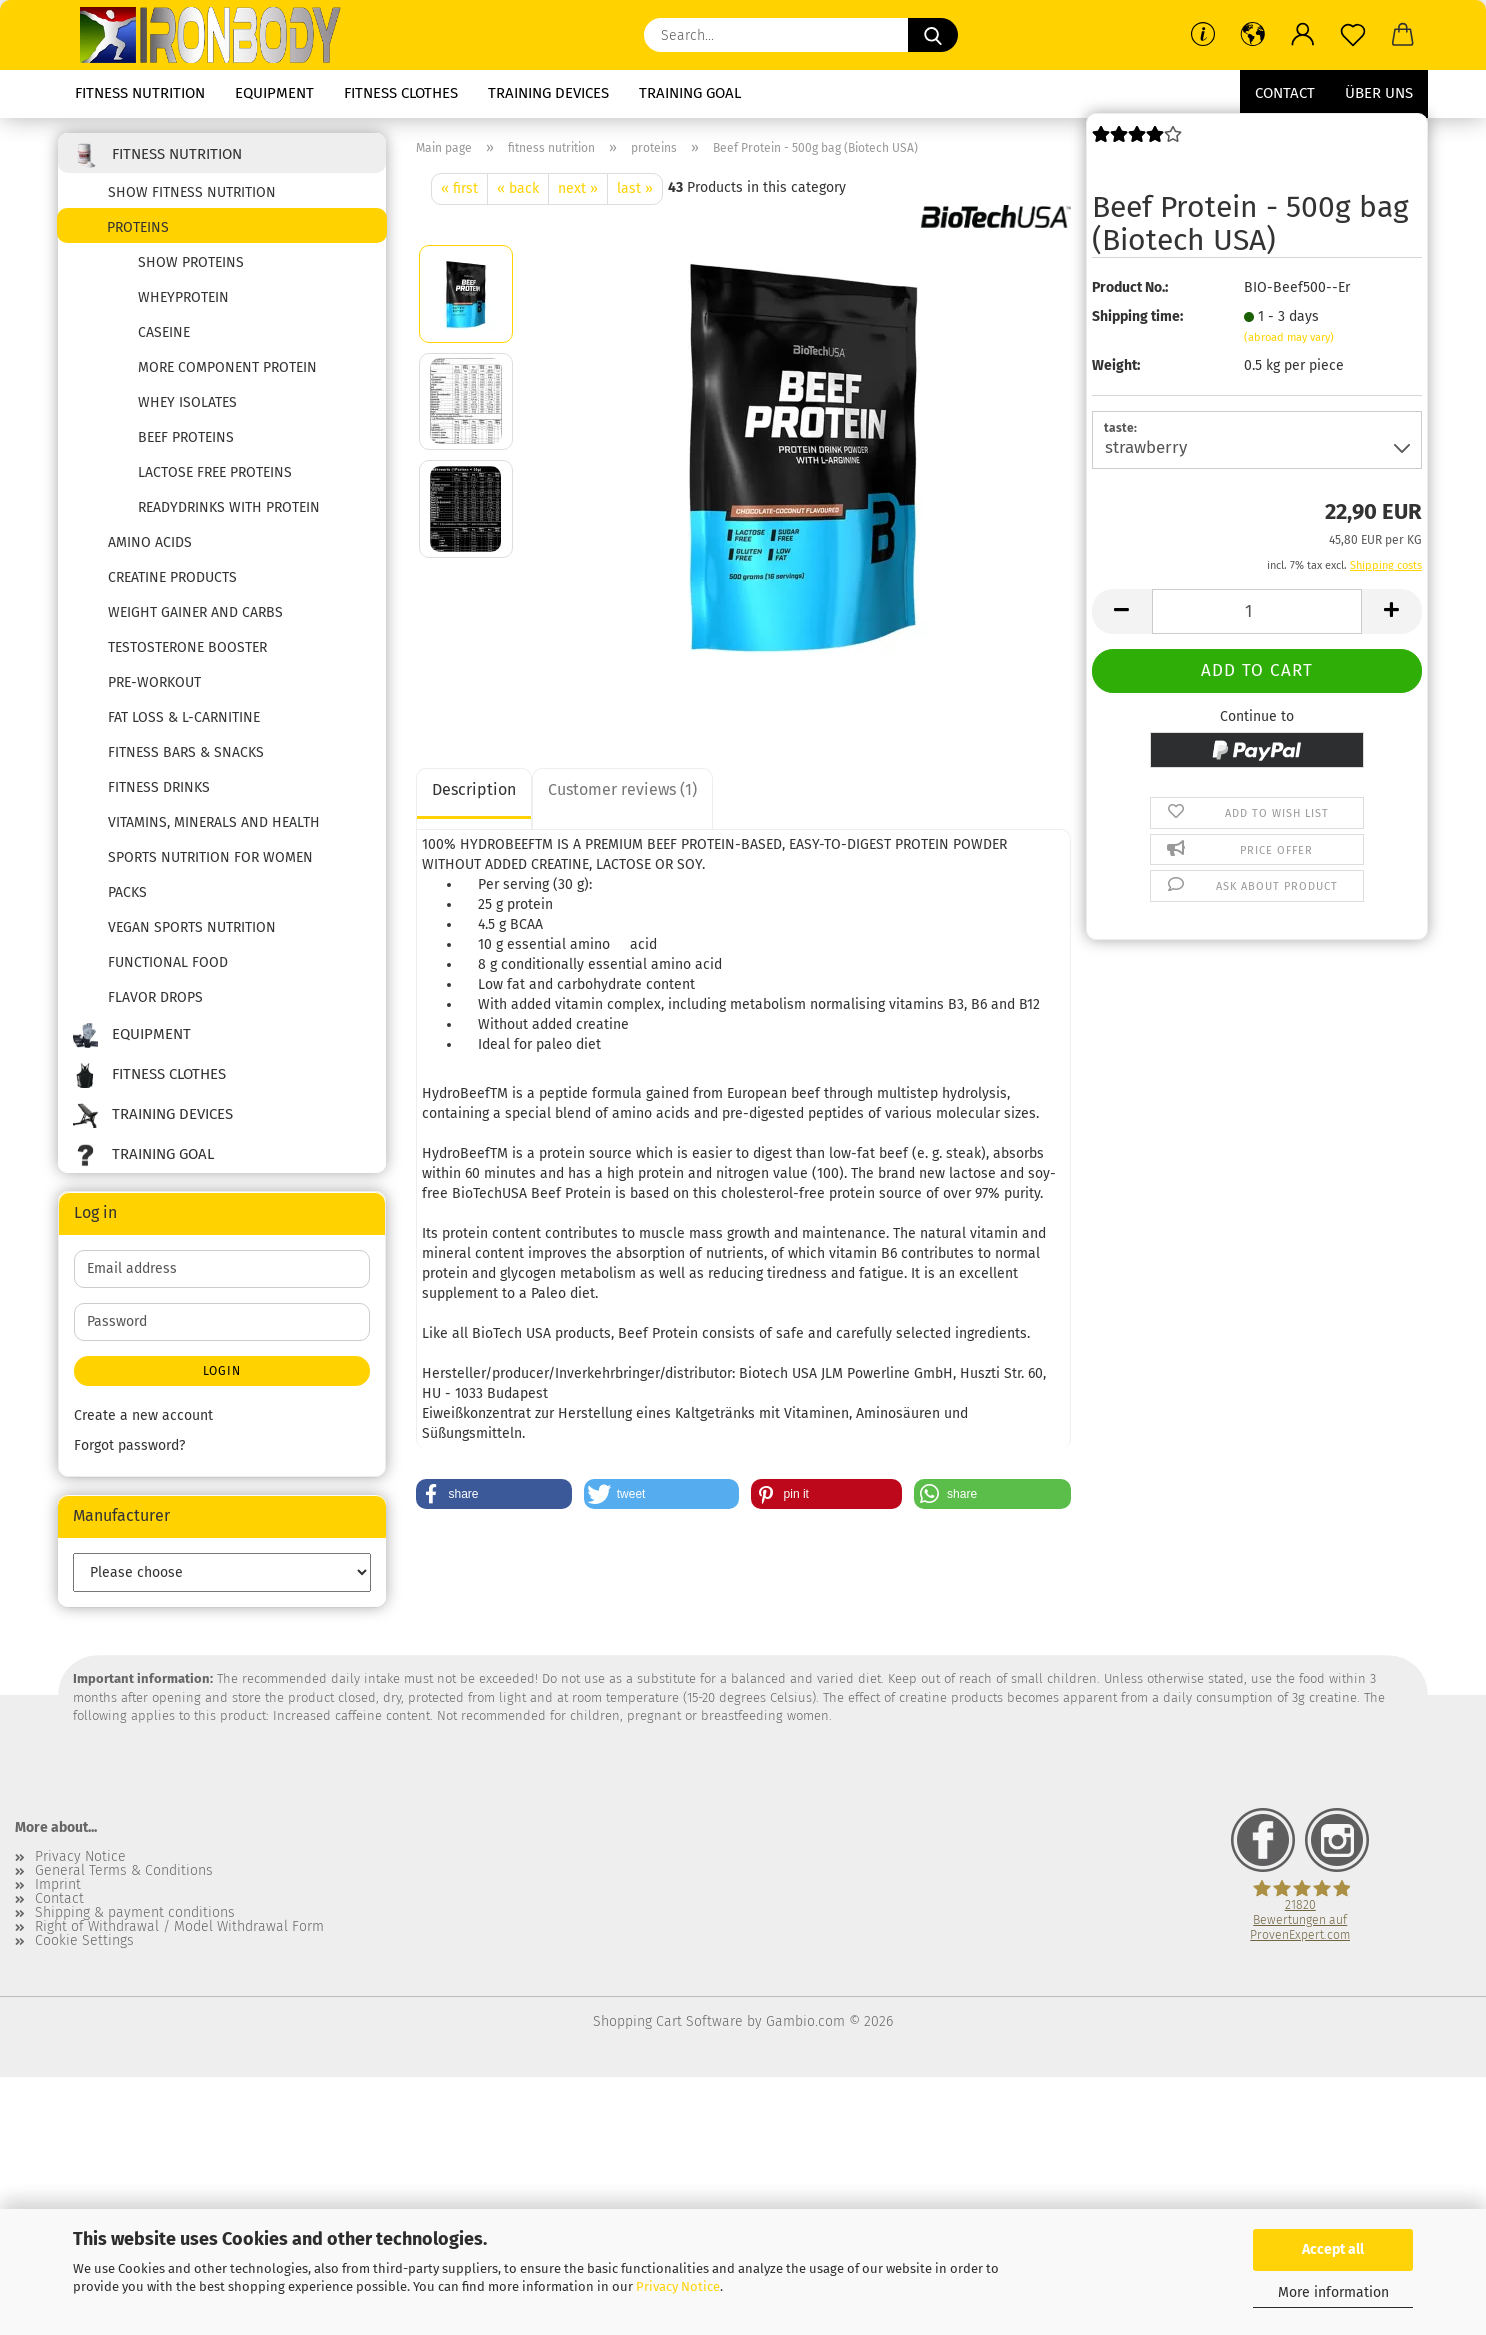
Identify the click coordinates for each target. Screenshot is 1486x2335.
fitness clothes (401, 93)
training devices (548, 93)
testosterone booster (187, 647)
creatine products (172, 577)
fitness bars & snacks (186, 752)
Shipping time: (1137, 316)
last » (635, 188)
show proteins (191, 262)
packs (127, 892)
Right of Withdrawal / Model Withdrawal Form (179, 1927)
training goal (690, 93)
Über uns (1379, 93)
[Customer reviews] (1137, 142)
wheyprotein (183, 297)
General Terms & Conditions (124, 1871)
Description (474, 789)
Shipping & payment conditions (135, 1913)
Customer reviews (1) (622, 789)
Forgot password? (129, 1445)
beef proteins (186, 437)
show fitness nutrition (192, 192)
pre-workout (154, 682)
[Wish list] (1353, 35)
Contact (1285, 93)
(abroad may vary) (1289, 337)
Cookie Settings (84, 1941)
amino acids (150, 542)
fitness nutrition (140, 93)
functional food (168, 962)
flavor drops (155, 997)
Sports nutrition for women (210, 857)
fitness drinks (159, 787)
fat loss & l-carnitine (184, 717)
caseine (164, 332)
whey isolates (187, 402)
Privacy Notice (678, 2286)
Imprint (58, 1885)
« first (459, 188)
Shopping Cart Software (668, 2021)
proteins (138, 227)
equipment (274, 93)
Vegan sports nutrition (192, 927)
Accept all (1333, 2249)
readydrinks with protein (229, 507)
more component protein (227, 367)
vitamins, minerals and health (214, 822)
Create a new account (143, 1415)
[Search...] (933, 35)
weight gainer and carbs (195, 612)
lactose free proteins (215, 472)
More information (1333, 2292)
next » (578, 188)
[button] (1253, 35)
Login (222, 1371)
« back (518, 188)
